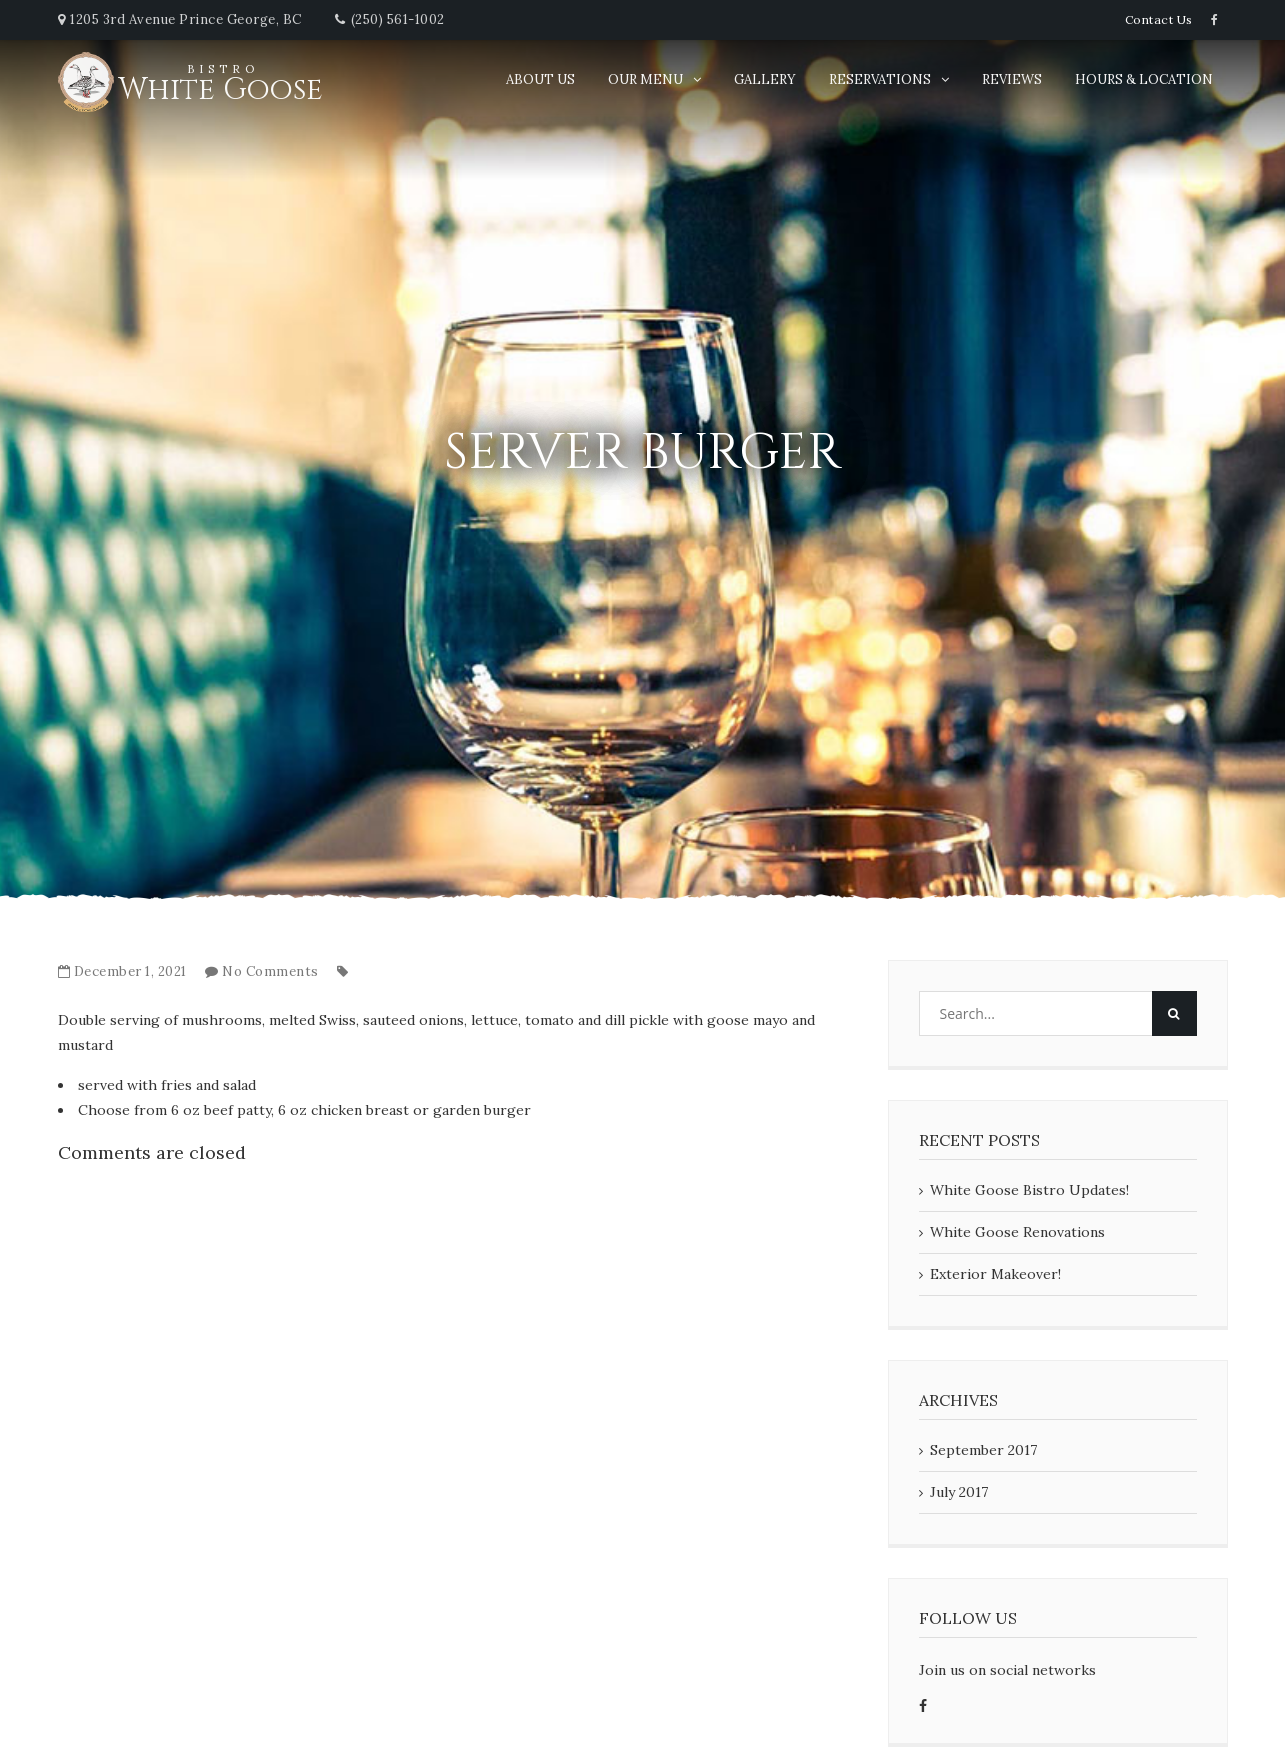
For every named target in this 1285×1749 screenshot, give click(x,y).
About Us (540, 79)
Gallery (765, 79)
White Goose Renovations (1017, 1232)
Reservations (880, 79)
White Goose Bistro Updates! (1029, 1190)
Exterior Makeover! (995, 1274)
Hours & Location (1144, 79)
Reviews (1012, 79)
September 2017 (983, 1450)
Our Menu (645, 79)
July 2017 (959, 1492)
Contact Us (1159, 19)
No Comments (270, 971)
